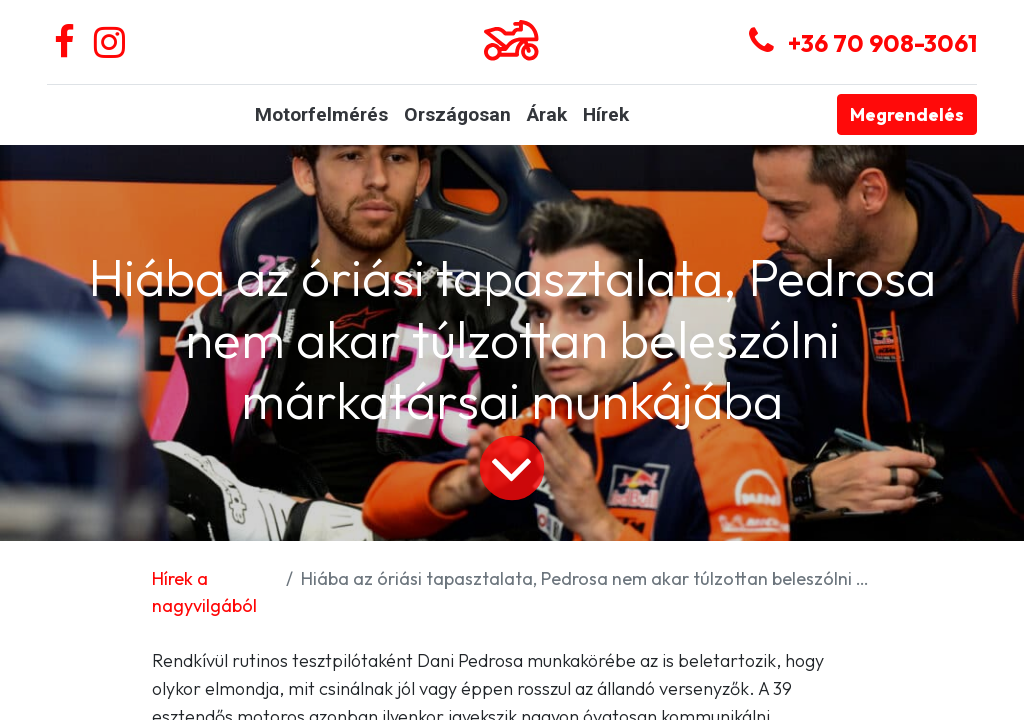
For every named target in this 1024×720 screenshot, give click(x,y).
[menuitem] (321, 115)
